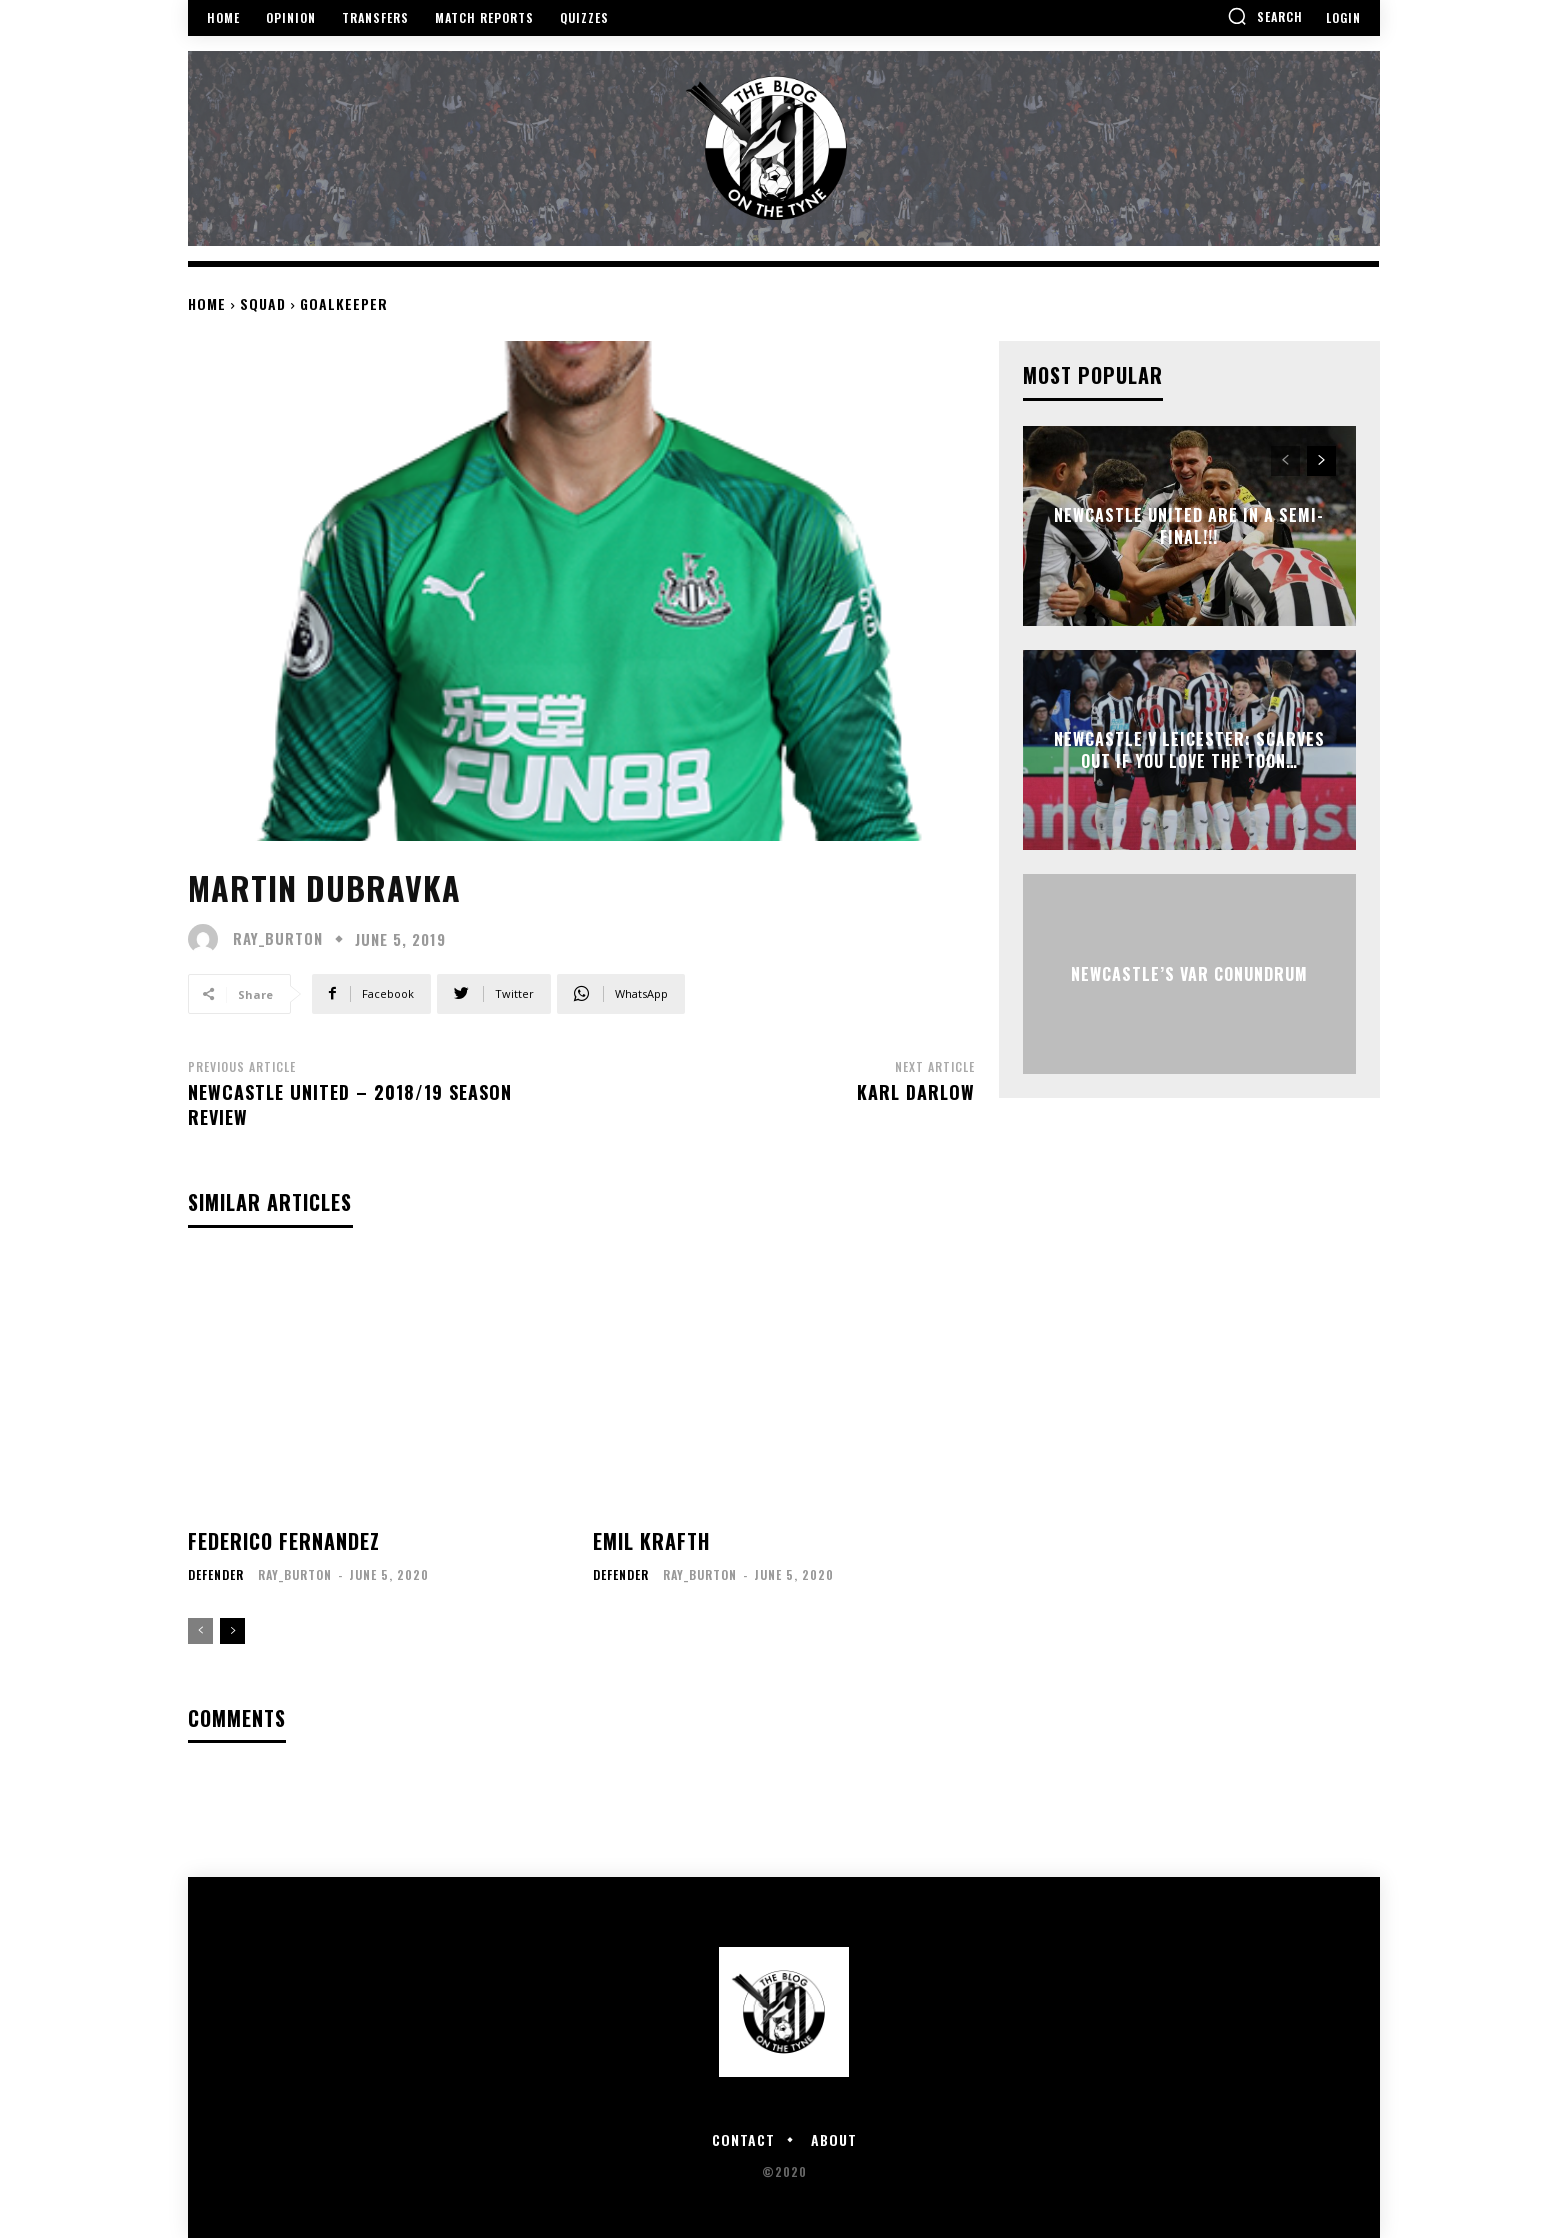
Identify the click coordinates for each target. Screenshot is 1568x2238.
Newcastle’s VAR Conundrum (1189, 974)
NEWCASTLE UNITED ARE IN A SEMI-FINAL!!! (1189, 526)
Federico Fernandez (284, 1541)
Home (207, 303)
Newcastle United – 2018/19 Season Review (350, 1104)
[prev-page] (200, 1631)
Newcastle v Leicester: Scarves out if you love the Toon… (1189, 750)
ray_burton (278, 938)
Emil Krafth (651, 1541)
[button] (1265, 16)
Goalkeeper (344, 303)
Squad (263, 303)
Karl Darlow (916, 1092)
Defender (216, 1575)
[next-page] (232, 1631)
